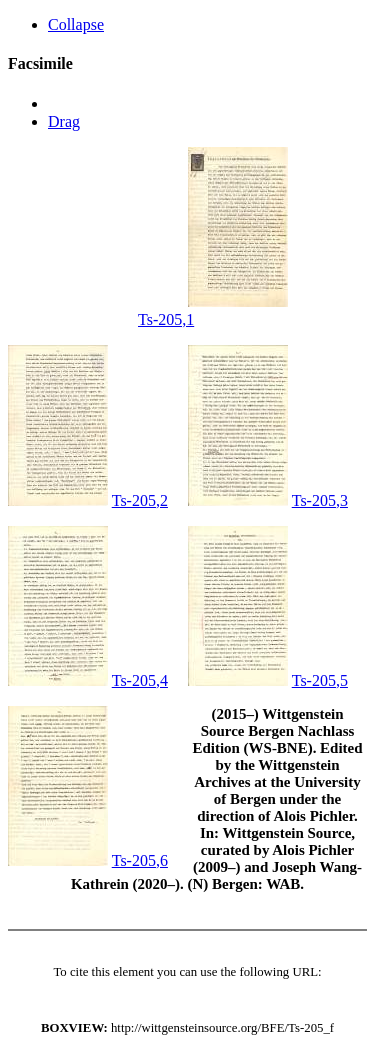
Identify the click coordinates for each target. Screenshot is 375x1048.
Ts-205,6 (140, 860)
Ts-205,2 (140, 500)
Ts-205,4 (140, 680)
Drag (64, 121)
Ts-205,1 (166, 319)
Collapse (76, 24)
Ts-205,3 (320, 500)
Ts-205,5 (320, 680)
